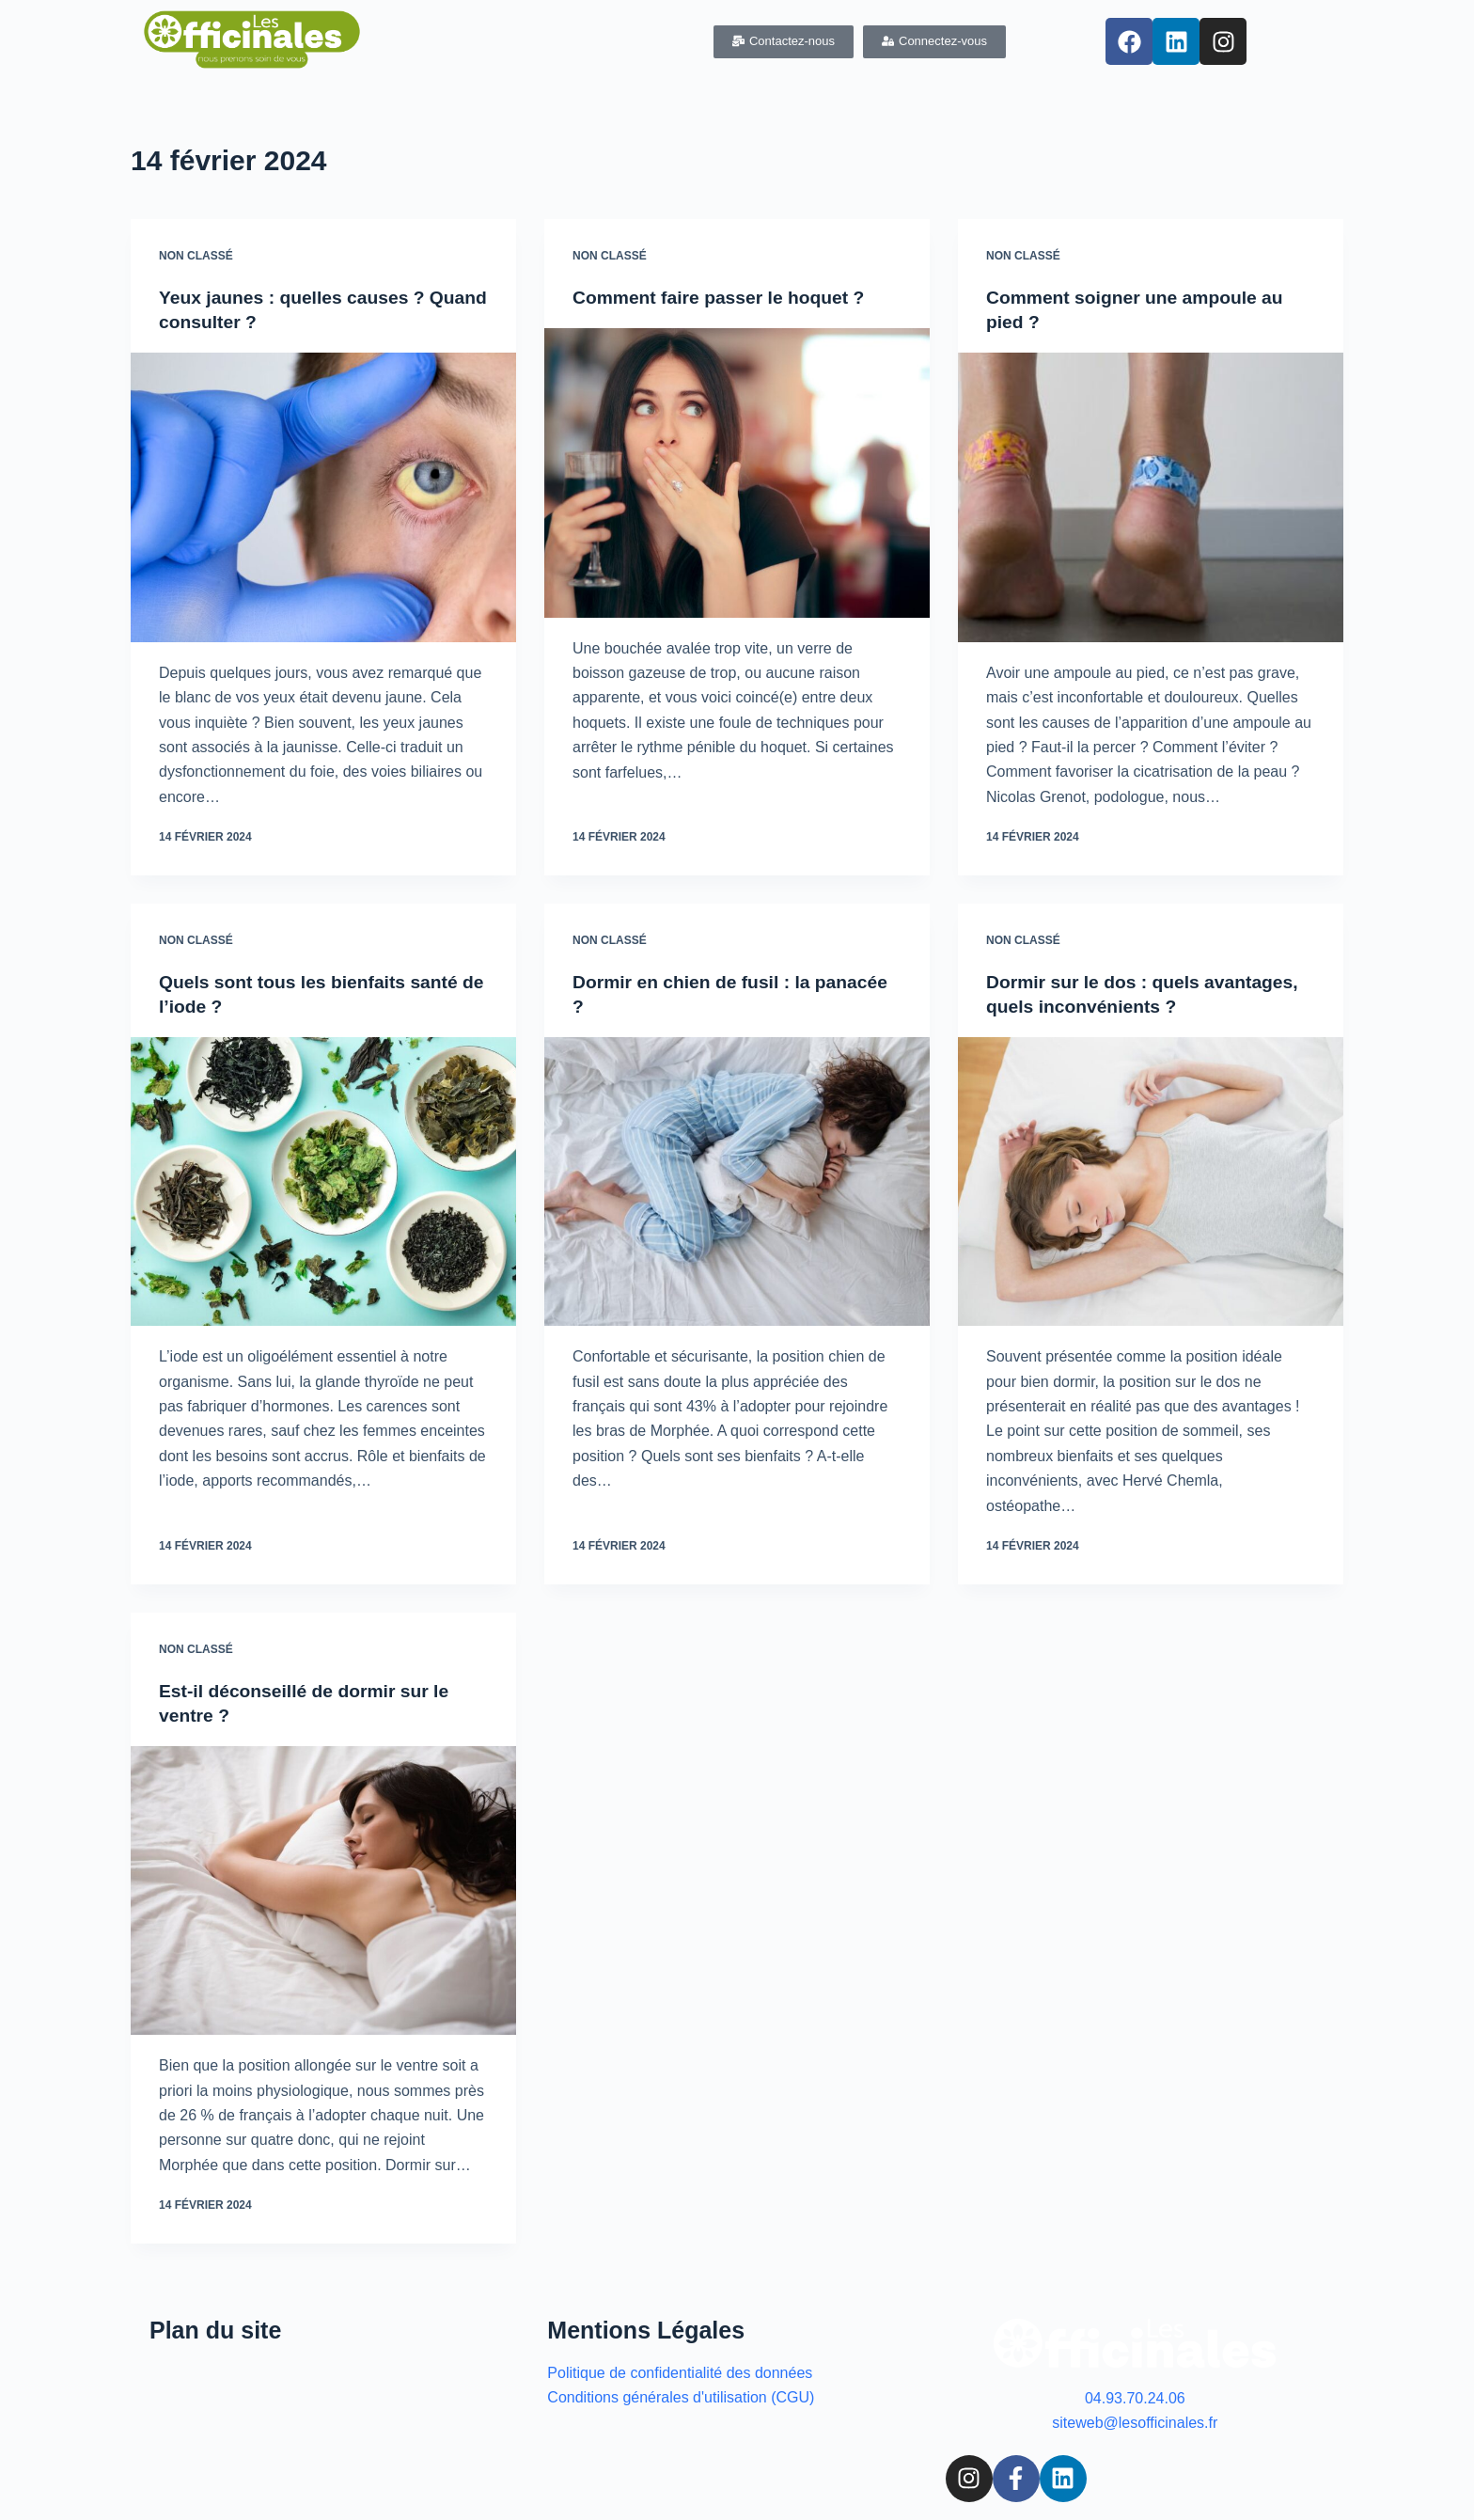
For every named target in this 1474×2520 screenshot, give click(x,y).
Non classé (196, 255)
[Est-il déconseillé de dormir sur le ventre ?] (323, 1890)
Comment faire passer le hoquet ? (723, 297)
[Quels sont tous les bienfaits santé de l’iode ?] (323, 1182)
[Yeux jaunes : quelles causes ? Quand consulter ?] (323, 497)
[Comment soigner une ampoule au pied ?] (1150, 497)
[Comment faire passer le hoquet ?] (737, 473)
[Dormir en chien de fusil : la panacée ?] (737, 1182)
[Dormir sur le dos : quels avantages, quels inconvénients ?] (1150, 1182)
